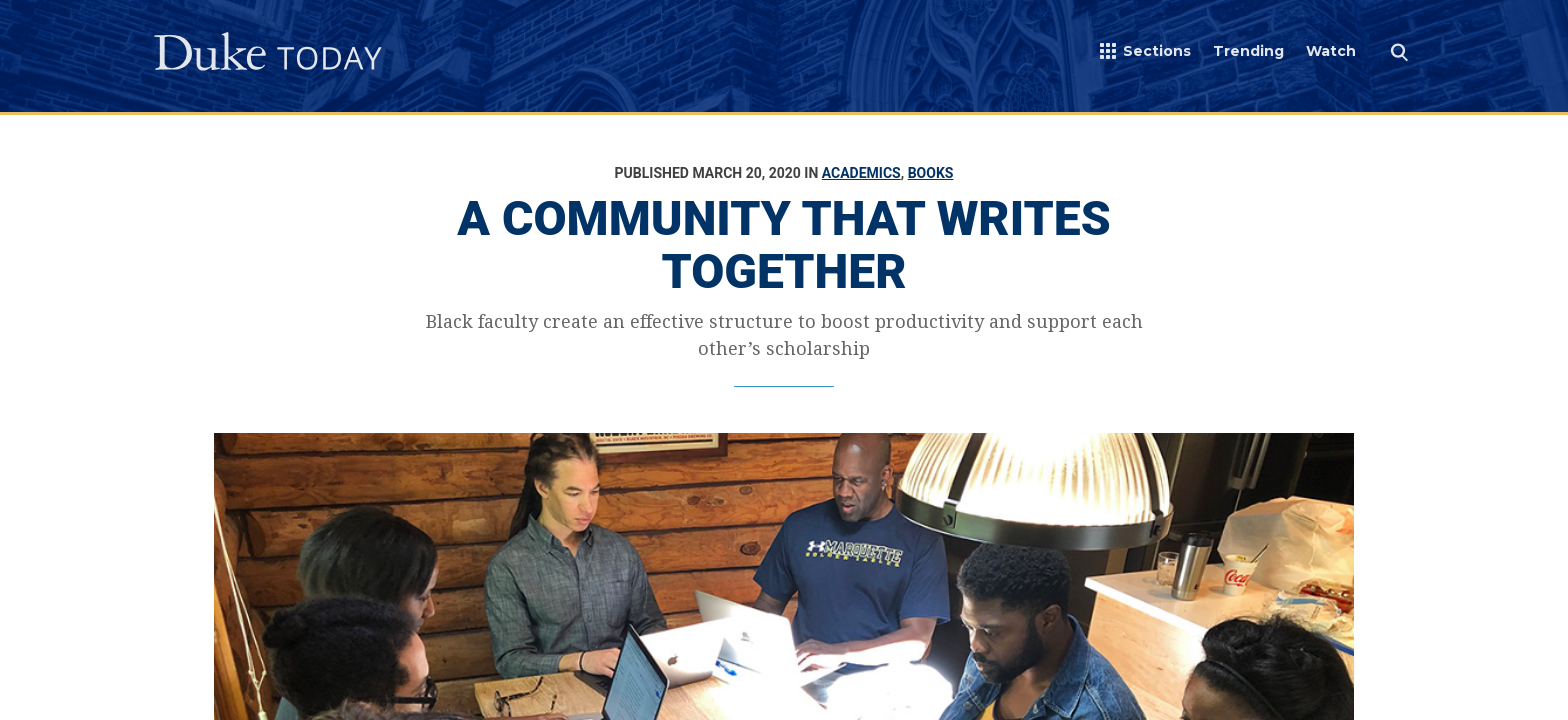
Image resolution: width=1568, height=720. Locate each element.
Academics (861, 173)
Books (931, 173)
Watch (1331, 51)
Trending (1248, 51)
